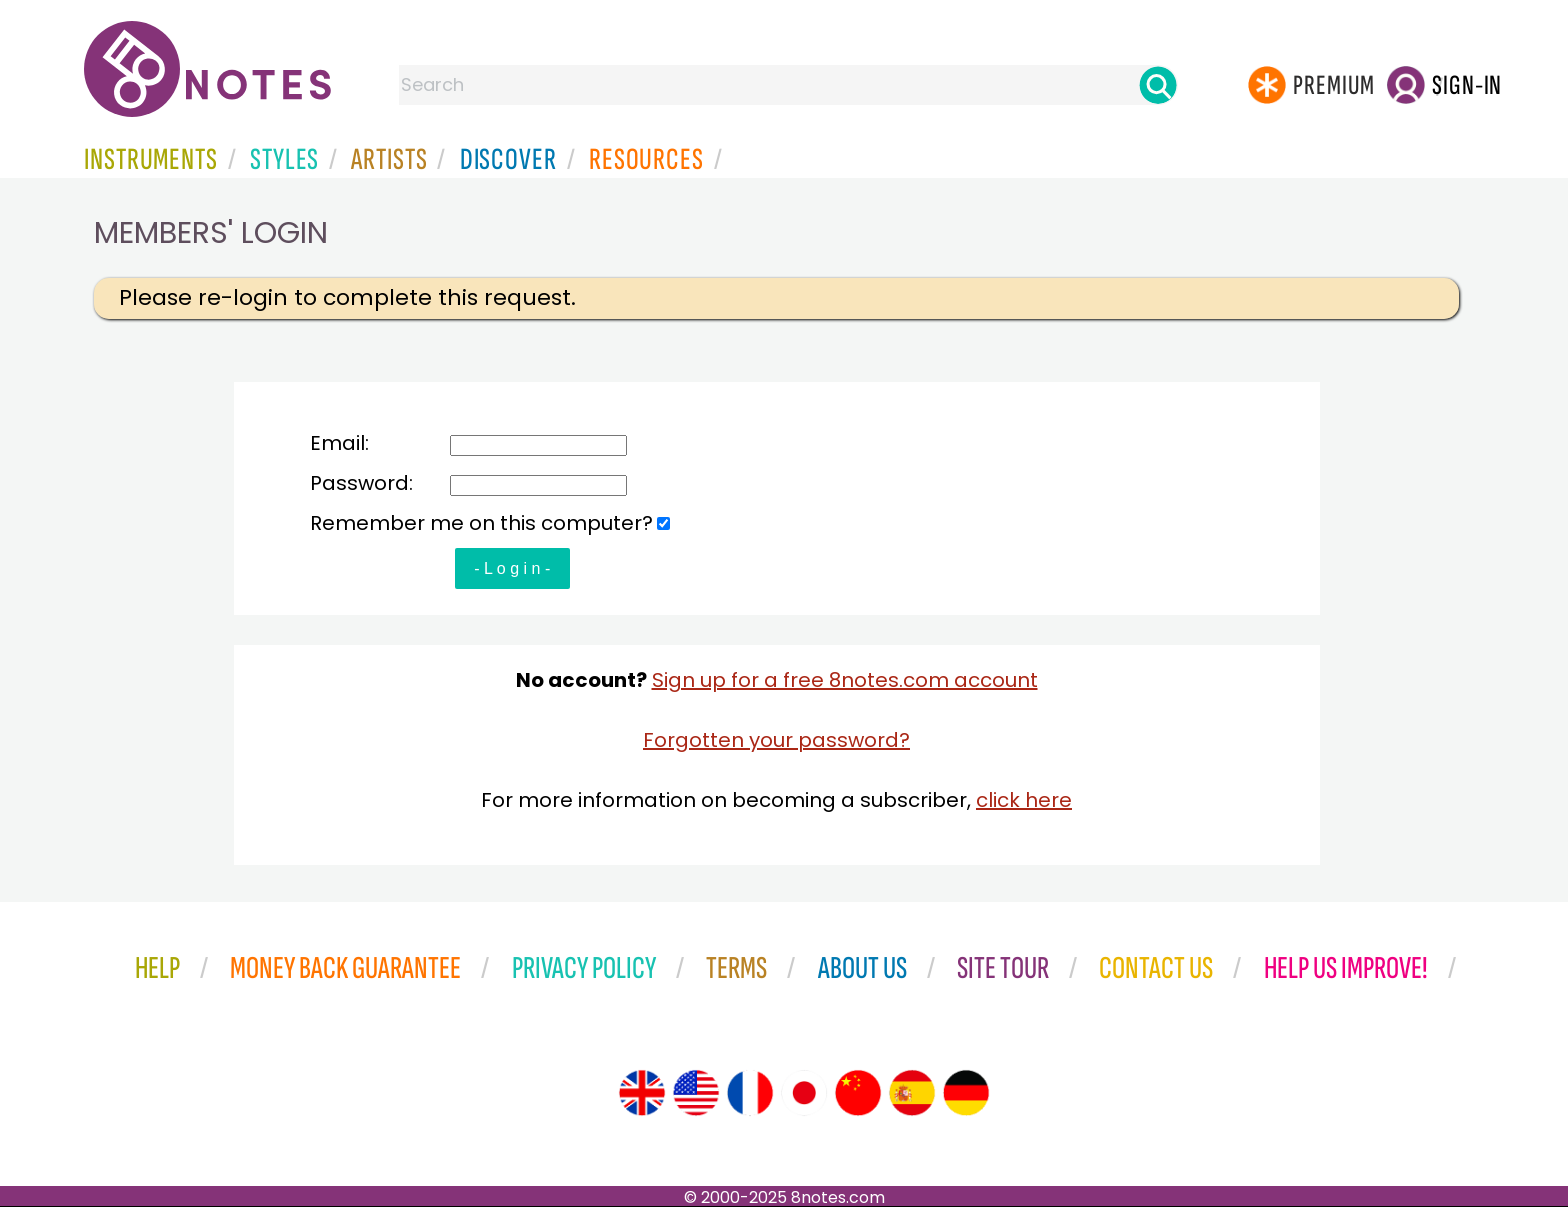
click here (1024, 800)
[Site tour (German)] (966, 1093)
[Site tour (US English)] (696, 1093)
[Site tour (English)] (642, 1093)
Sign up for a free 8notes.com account (845, 680)
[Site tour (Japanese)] (804, 1093)
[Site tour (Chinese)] (858, 1093)
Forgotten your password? (776, 740)
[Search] (1158, 85)
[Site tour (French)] (750, 1093)
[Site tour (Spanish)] (912, 1093)
